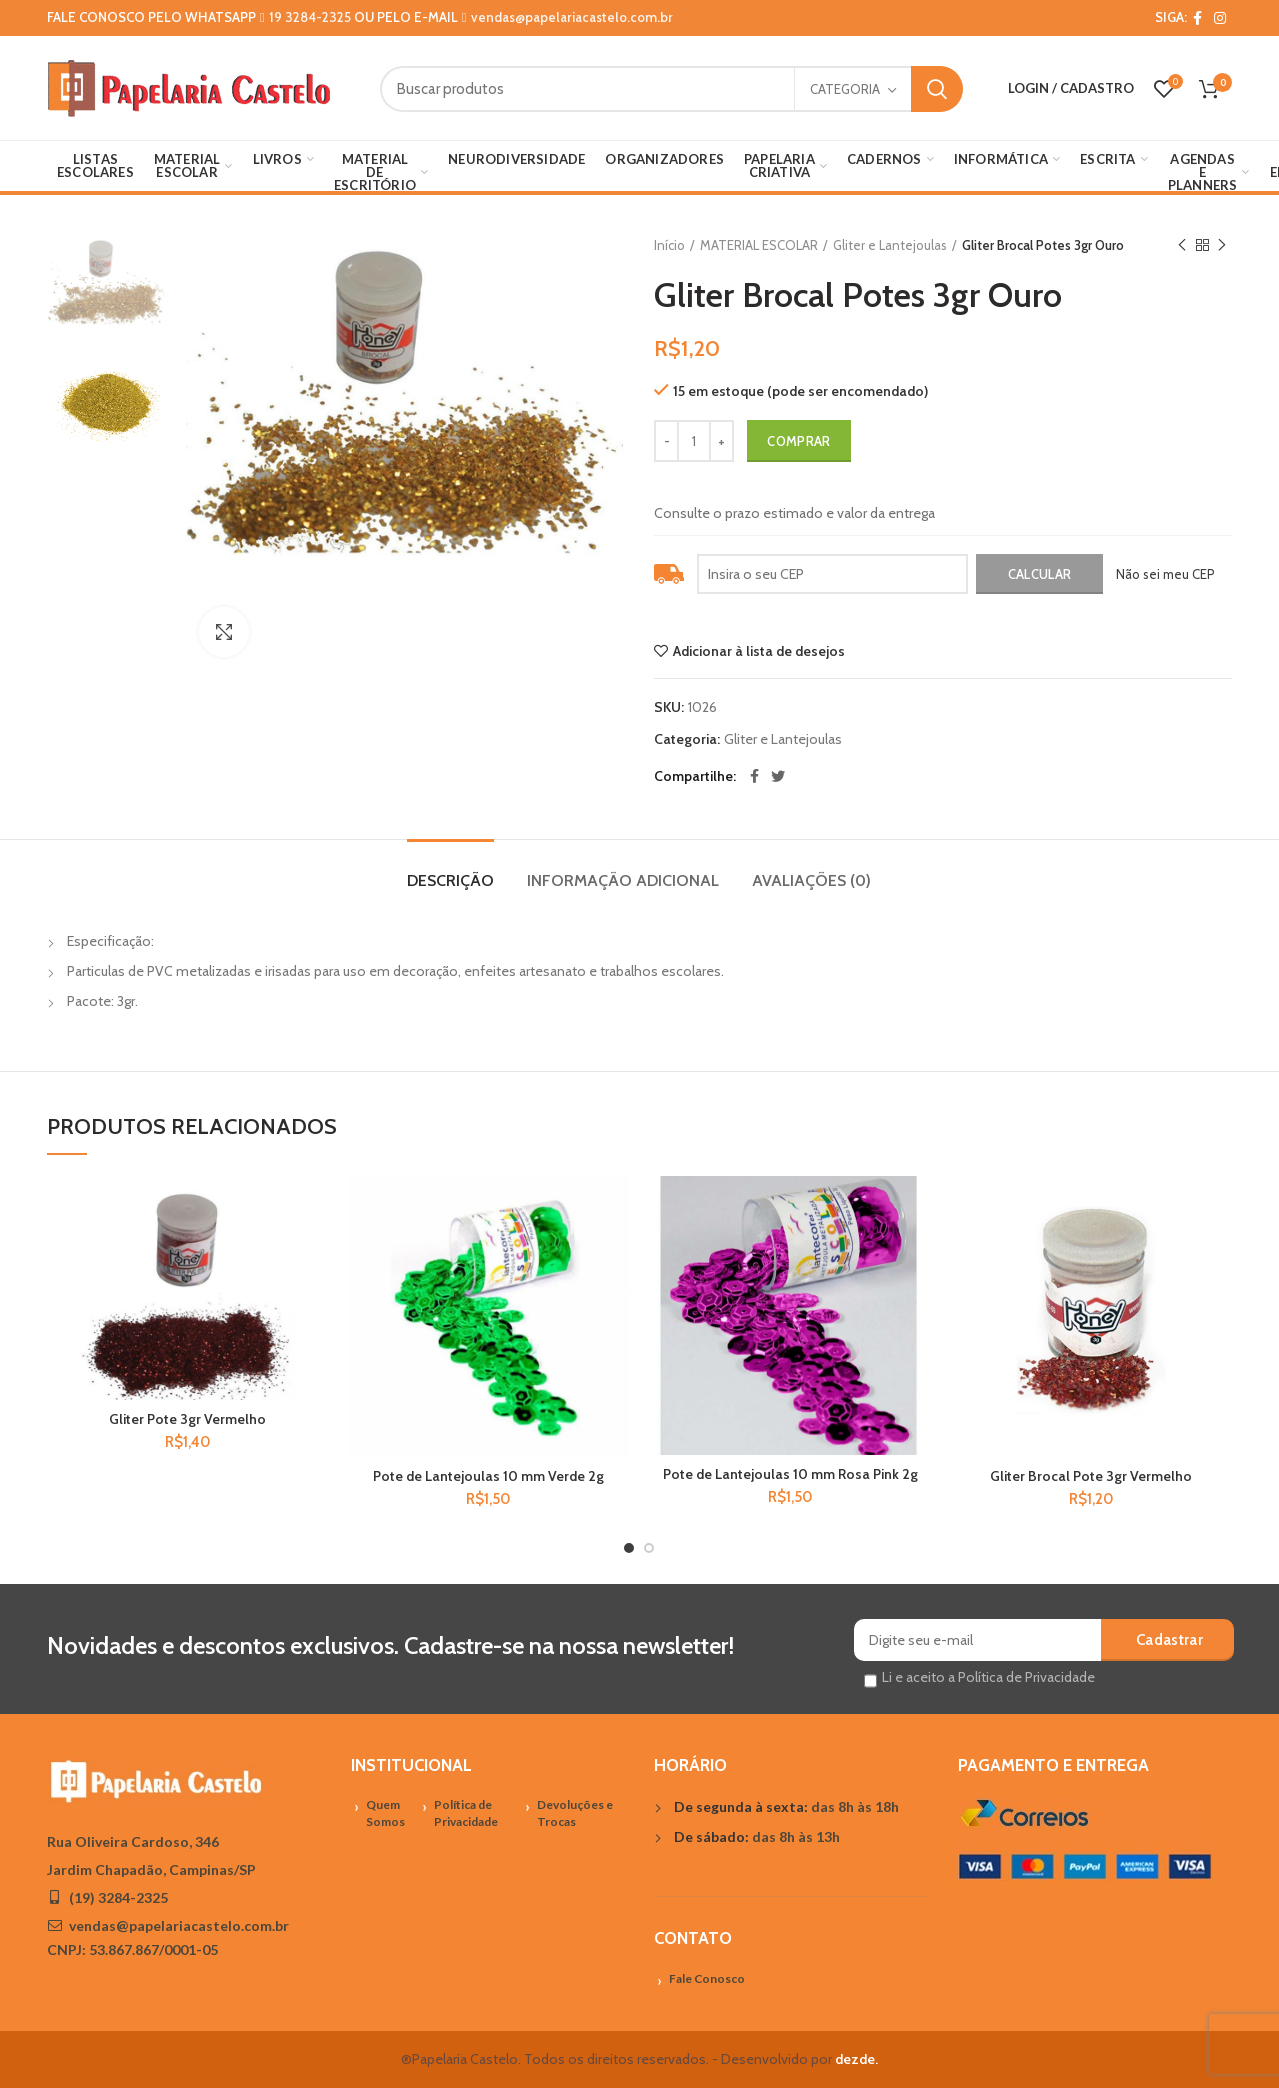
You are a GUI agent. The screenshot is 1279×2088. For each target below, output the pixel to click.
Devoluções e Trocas (575, 1813)
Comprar (798, 441)
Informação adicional (623, 880)
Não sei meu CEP (1165, 574)
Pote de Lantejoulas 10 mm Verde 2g (488, 1476)
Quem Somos (385, 1813)
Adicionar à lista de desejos (759, 651)
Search (937, 89)
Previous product (1182, 245)
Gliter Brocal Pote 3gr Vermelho (1091, 1476)
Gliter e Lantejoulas (890, 245)
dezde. (856, 2059)
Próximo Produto (1222, 245)
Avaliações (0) (811, 880)
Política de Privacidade (466, 1813)
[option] (108, 282)
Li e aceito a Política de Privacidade (988, 1677)
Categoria (845, 89)
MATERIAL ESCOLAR (759, 245)
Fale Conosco (707, 1978)
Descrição (450, 880)
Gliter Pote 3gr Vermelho (187, 1419)
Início (669, 245)
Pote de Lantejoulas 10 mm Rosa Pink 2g (790, 1474)
